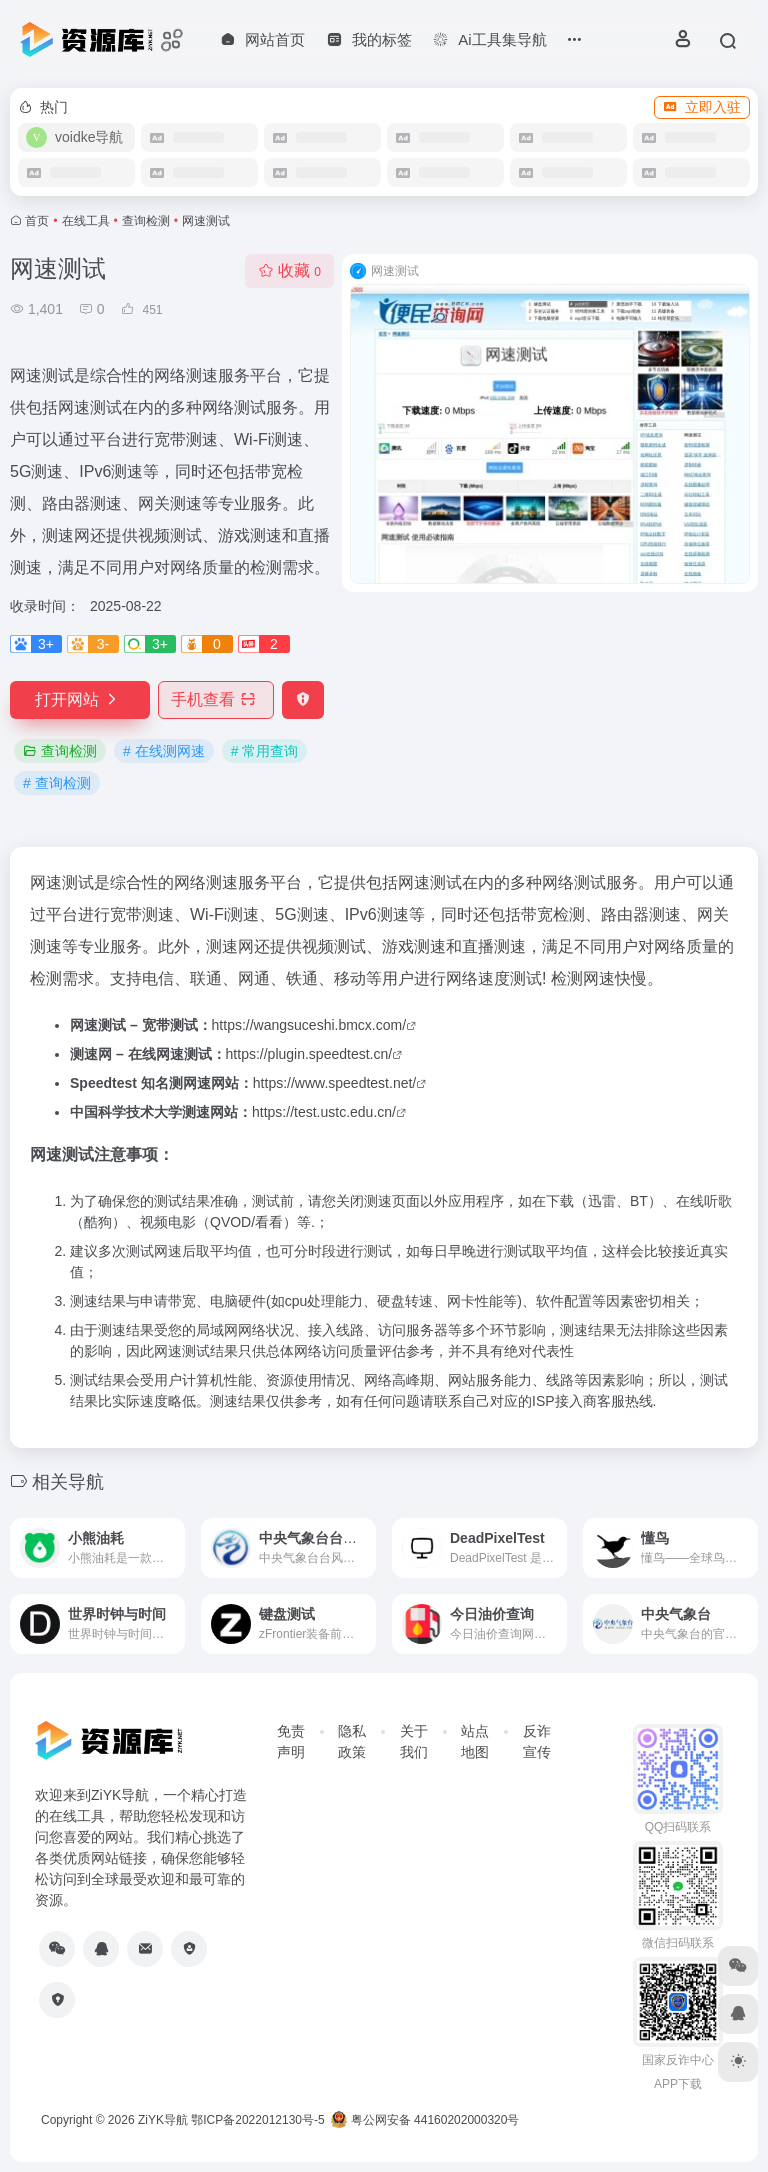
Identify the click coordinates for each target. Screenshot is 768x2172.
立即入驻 (702, 107)
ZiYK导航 (163, 2120)
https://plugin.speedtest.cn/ (309, 1054)
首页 (37, 221)
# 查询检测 (57, 783)
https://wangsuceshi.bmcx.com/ (309, 1025)
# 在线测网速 (164, 751)
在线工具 (86, 221)
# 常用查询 (265, 751)
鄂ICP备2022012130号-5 (257, 2120)
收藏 (289, 270)
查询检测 (146, 221)
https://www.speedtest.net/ (334, 1083)
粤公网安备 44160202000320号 (425, 2120)
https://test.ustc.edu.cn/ (324, 1112)
